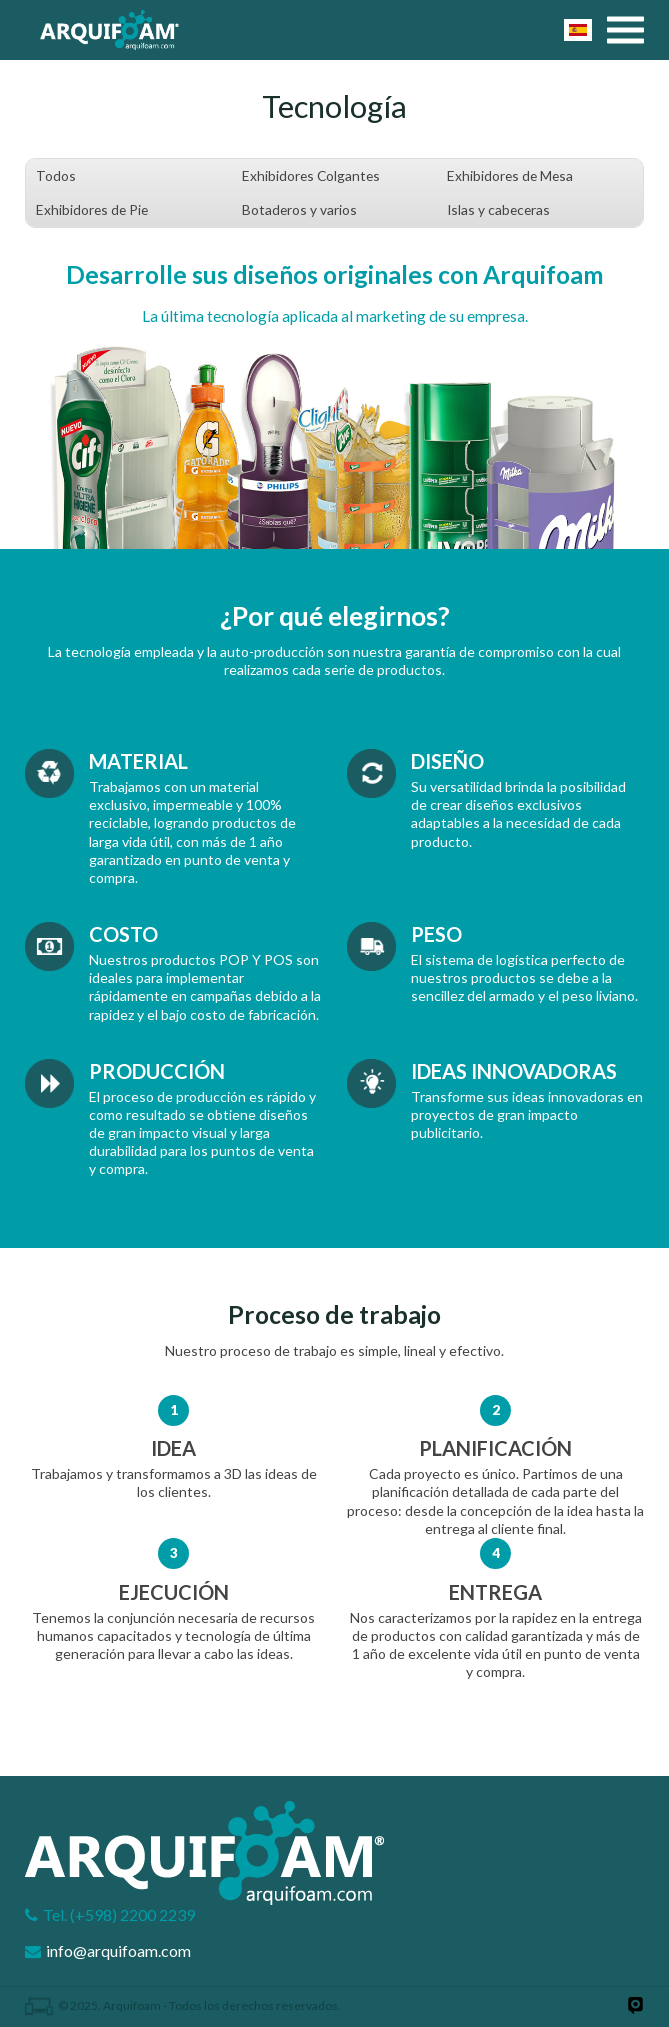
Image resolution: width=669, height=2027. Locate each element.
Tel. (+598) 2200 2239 (119, 1914)
